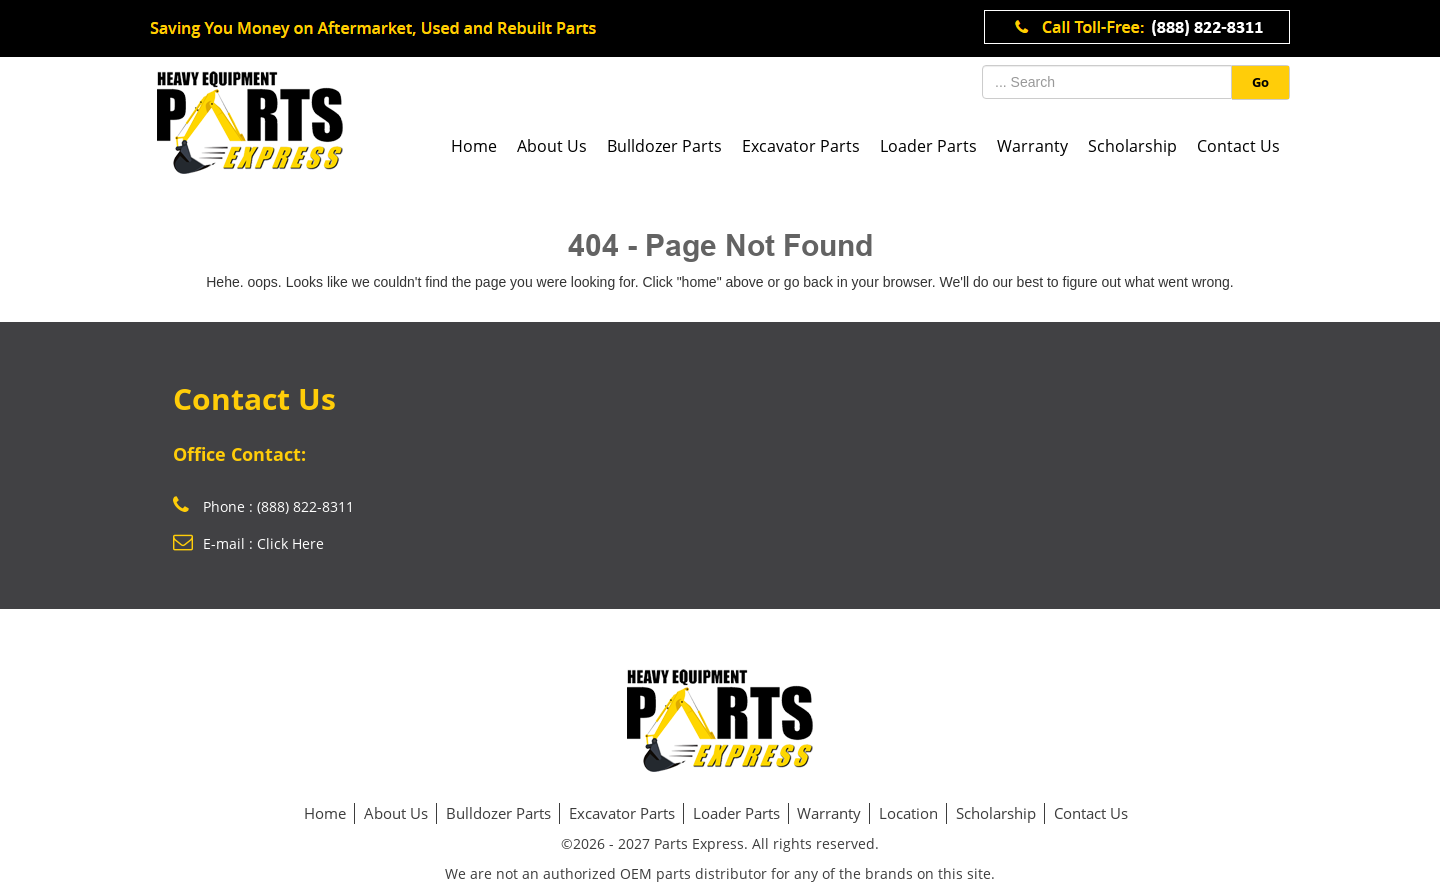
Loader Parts (928, 146)
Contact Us (1238, 146)
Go (1260, 82)
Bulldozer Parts (664, 146)
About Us (552, 146)
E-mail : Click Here (248, 543)
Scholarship (1132, 146)
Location (908, 813)
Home (474, 146)
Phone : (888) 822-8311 (263, 506)
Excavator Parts (801, 146)
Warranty (1032, 146)
